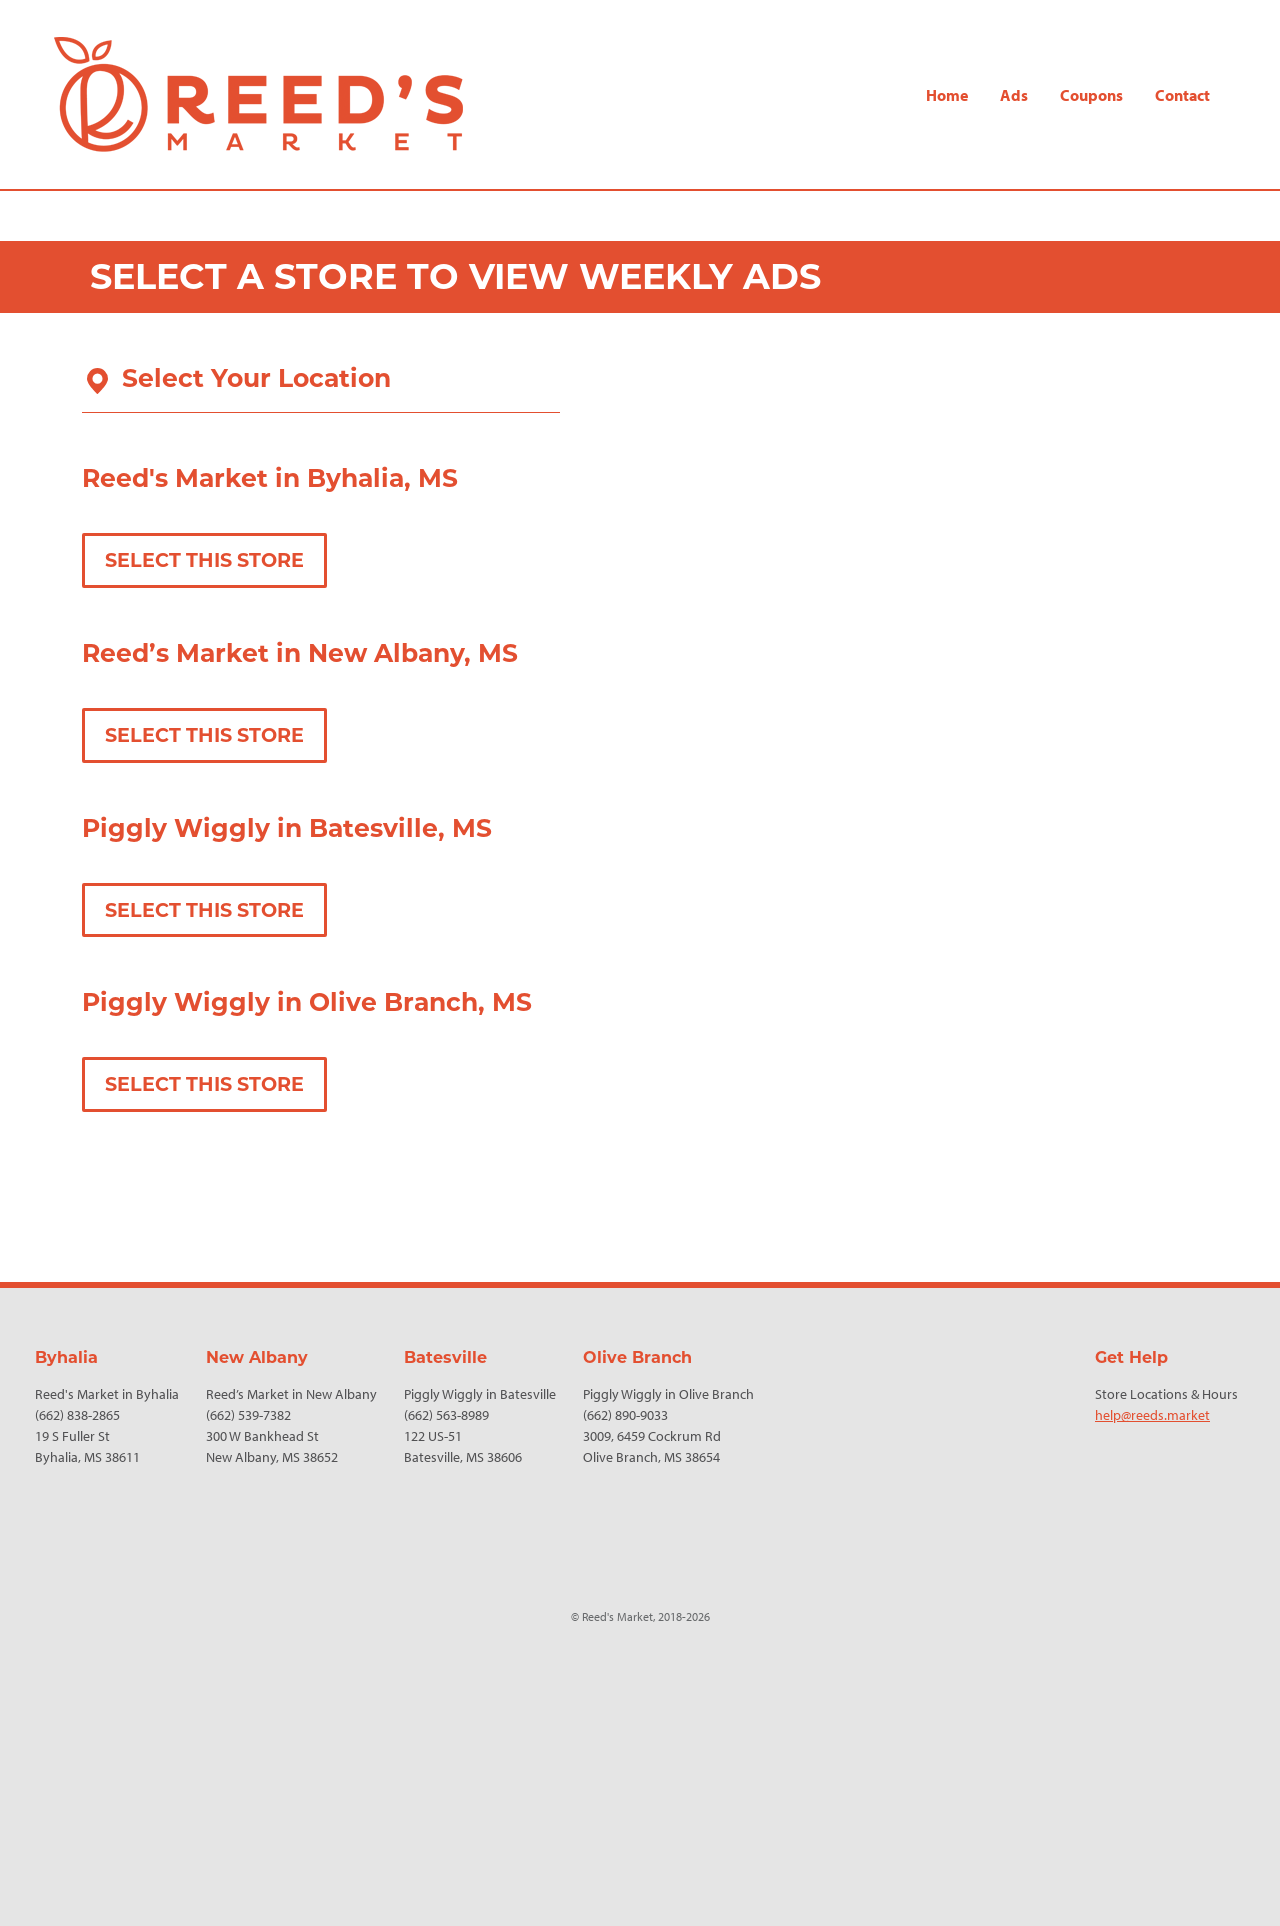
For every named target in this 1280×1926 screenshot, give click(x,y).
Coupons (1091, 95)
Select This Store (204, 560)
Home (947, 95)
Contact (1182, 95)
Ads (1014, 95)
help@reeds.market (1152, 1415)
